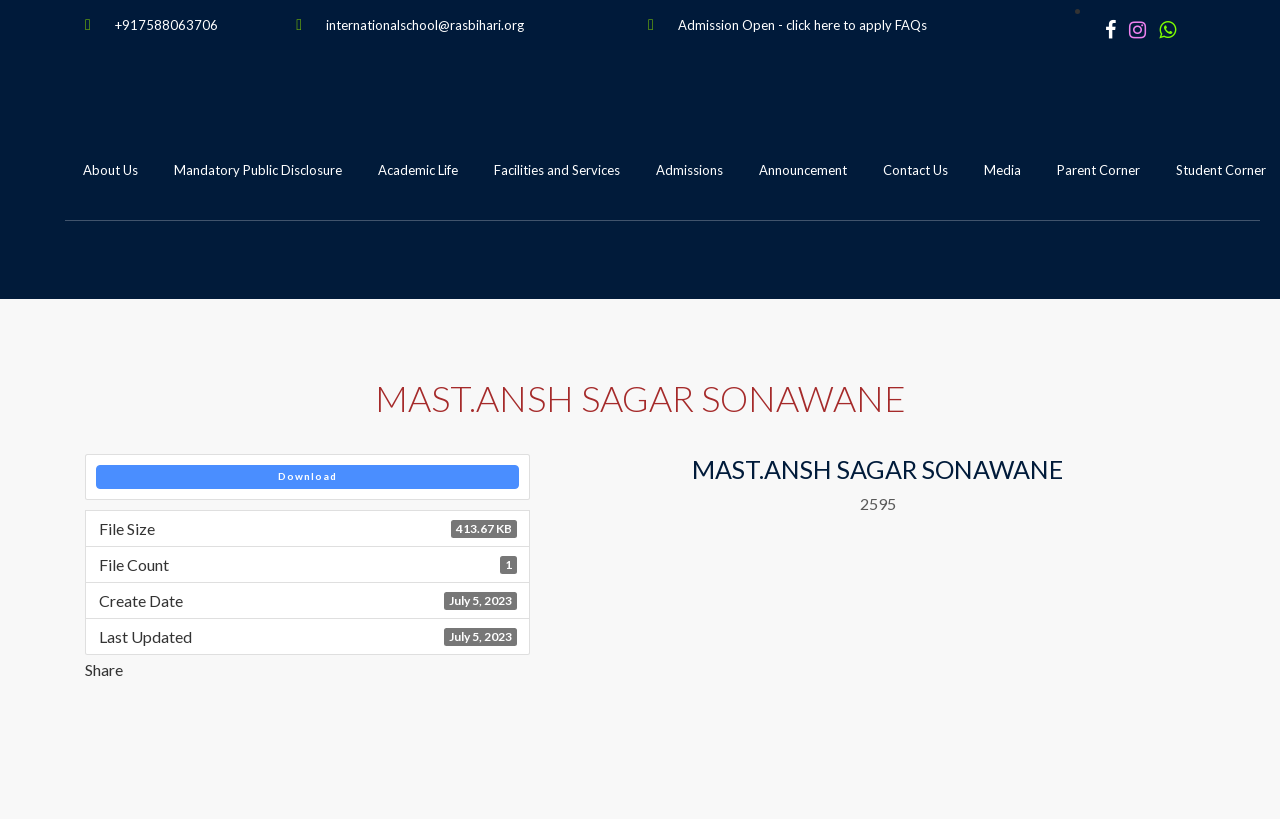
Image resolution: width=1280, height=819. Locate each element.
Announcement (803, 170)
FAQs (911, 25)
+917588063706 (166, 25)
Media (1002, 170)
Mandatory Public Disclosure (258, 170)
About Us (110, 170)
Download (307, 476)
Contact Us (915, 170)
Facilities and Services (557, 170)
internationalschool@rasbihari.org (425, 25)
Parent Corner (1098, 170)
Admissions (689, 170)
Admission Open (726, 25)
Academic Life (418, 170)
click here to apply (839, 25)
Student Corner (1221, 170)
